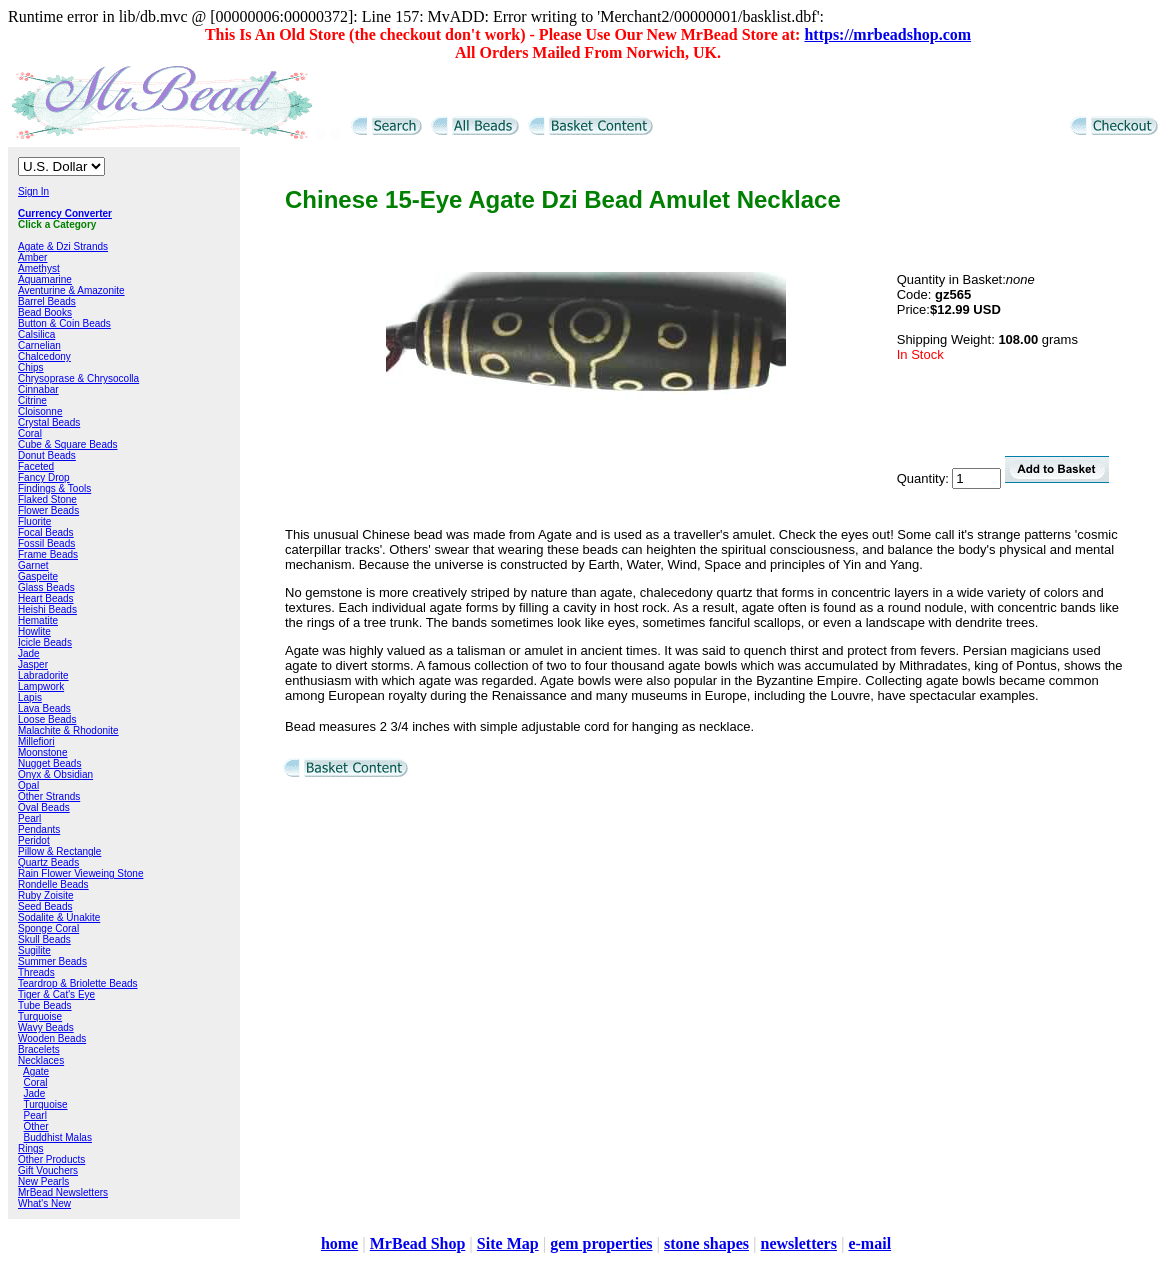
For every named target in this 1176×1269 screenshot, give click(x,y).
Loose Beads (47, 719)
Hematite (38, 620)
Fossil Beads (46, 543)
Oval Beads (44, 807)
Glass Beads (46, 587)
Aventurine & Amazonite (71, 290)
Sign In (33, 191)
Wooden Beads (52, 1038)
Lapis (30, 697)
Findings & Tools (54, 488)
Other (36, 1126)
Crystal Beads (49, 422)
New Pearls (43, 1181)
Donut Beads (47, 455)
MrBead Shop (418, 1243)
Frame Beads (48, 554)
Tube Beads (45, 1005)
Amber (32, 257)
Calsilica (36, 334)
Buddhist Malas (58, 1137)
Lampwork (41, 686)
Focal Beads (46, 532)
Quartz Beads (48, 862)
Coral (30, 433)
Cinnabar (38, 389)
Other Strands (49, 796)
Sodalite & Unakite (59, 917)
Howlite (34, 631)
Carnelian (39, 345)
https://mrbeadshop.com (887, 34)
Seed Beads (45, 906)
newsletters (798, 1243)
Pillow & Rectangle (59, 851)
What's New (44, 1203)
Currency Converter (65, 213)
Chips (31, 367)
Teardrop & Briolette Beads (78, 983)
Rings (31, 1148)
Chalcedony (44, 356)
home (339, 1243)
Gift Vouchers (48, 1170)
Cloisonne (40, 411)
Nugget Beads (49, 763)
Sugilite (34, 950)
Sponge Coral (48, 928)
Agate (36, 1071)
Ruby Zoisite (46, 895)
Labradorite (43, 675)
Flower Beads (48, 510)
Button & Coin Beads (64, 323)
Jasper (33, 664)
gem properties (601, 1243)
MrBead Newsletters (63, 1192)
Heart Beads (46, 598)
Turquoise (40, 1016)
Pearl (29, 818)
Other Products (51, 1159)
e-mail (869, 1243)
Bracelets (39, 1049)
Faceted (36, 466)
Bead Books (45, 312)
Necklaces (41, 1060)
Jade (29, 653)
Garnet (33, 565)
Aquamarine (45, 279)
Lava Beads (44, 708)
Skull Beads (44, 939)
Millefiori (36, 741)
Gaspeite (38, 576)
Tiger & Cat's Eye (56, 994)
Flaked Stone (47, 499)
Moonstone (42, 752)
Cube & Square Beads (68, 444)
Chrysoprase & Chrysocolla (78, 378)
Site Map (508, 1243)
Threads (36, 972)
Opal (28, 785)
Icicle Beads (45, 642)
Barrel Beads (47, 301)
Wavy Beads (46, 1027)
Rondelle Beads (53, 884)
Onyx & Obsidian (55, 774)
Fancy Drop (44, 477)
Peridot (34, 840)
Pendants (39, 829)
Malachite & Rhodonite (68, 730)
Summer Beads (52, 961)
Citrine (32, 400)
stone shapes (706, 1243)
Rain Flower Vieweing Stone (80, 873)
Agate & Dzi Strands (63, 246)
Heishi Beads (47, 609)
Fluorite (34, 521)
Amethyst (39, 268)
